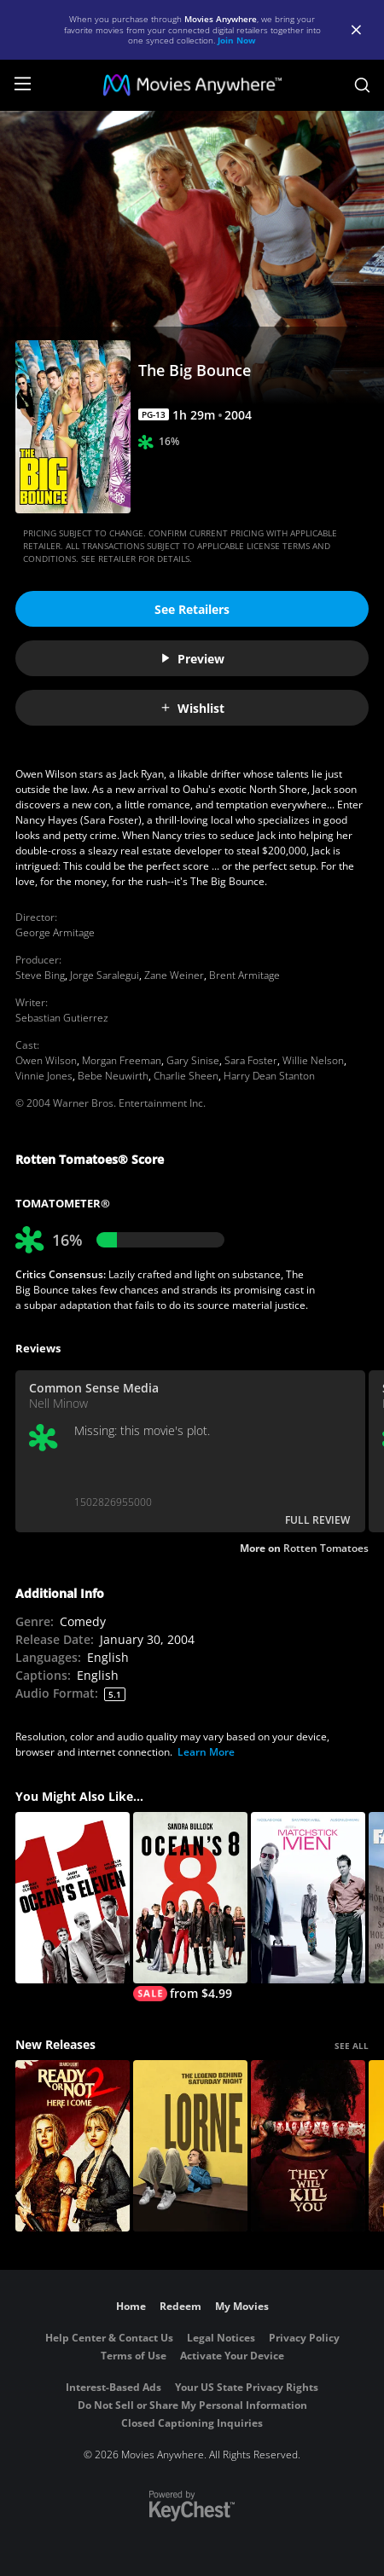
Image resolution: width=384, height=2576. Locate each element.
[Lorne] (190, 2146)
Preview (192, 659)
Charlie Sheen (186, 1075)
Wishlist (192, 708)
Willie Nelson (313, 1060)
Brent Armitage (244, 975)
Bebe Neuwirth (113, 1075)
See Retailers (192, 609)
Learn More (206, 1752)
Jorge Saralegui (104, 975)
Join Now (237, 40)
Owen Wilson (46, 1060)
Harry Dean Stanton (269, 1075)
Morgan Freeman (121, 1060)
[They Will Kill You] (308, 2146)
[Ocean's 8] (190, 1906)
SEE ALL (352, 2046)
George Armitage (55, 932)
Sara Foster (250, 1060)
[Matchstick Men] (308, 1897)
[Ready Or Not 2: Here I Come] (72, 2146)
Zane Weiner (174, 975)
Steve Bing (40, 975)
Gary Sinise (192, 1060)
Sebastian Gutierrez (61, 1017)
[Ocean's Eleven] (72, 1897)
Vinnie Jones (44, 1075)
